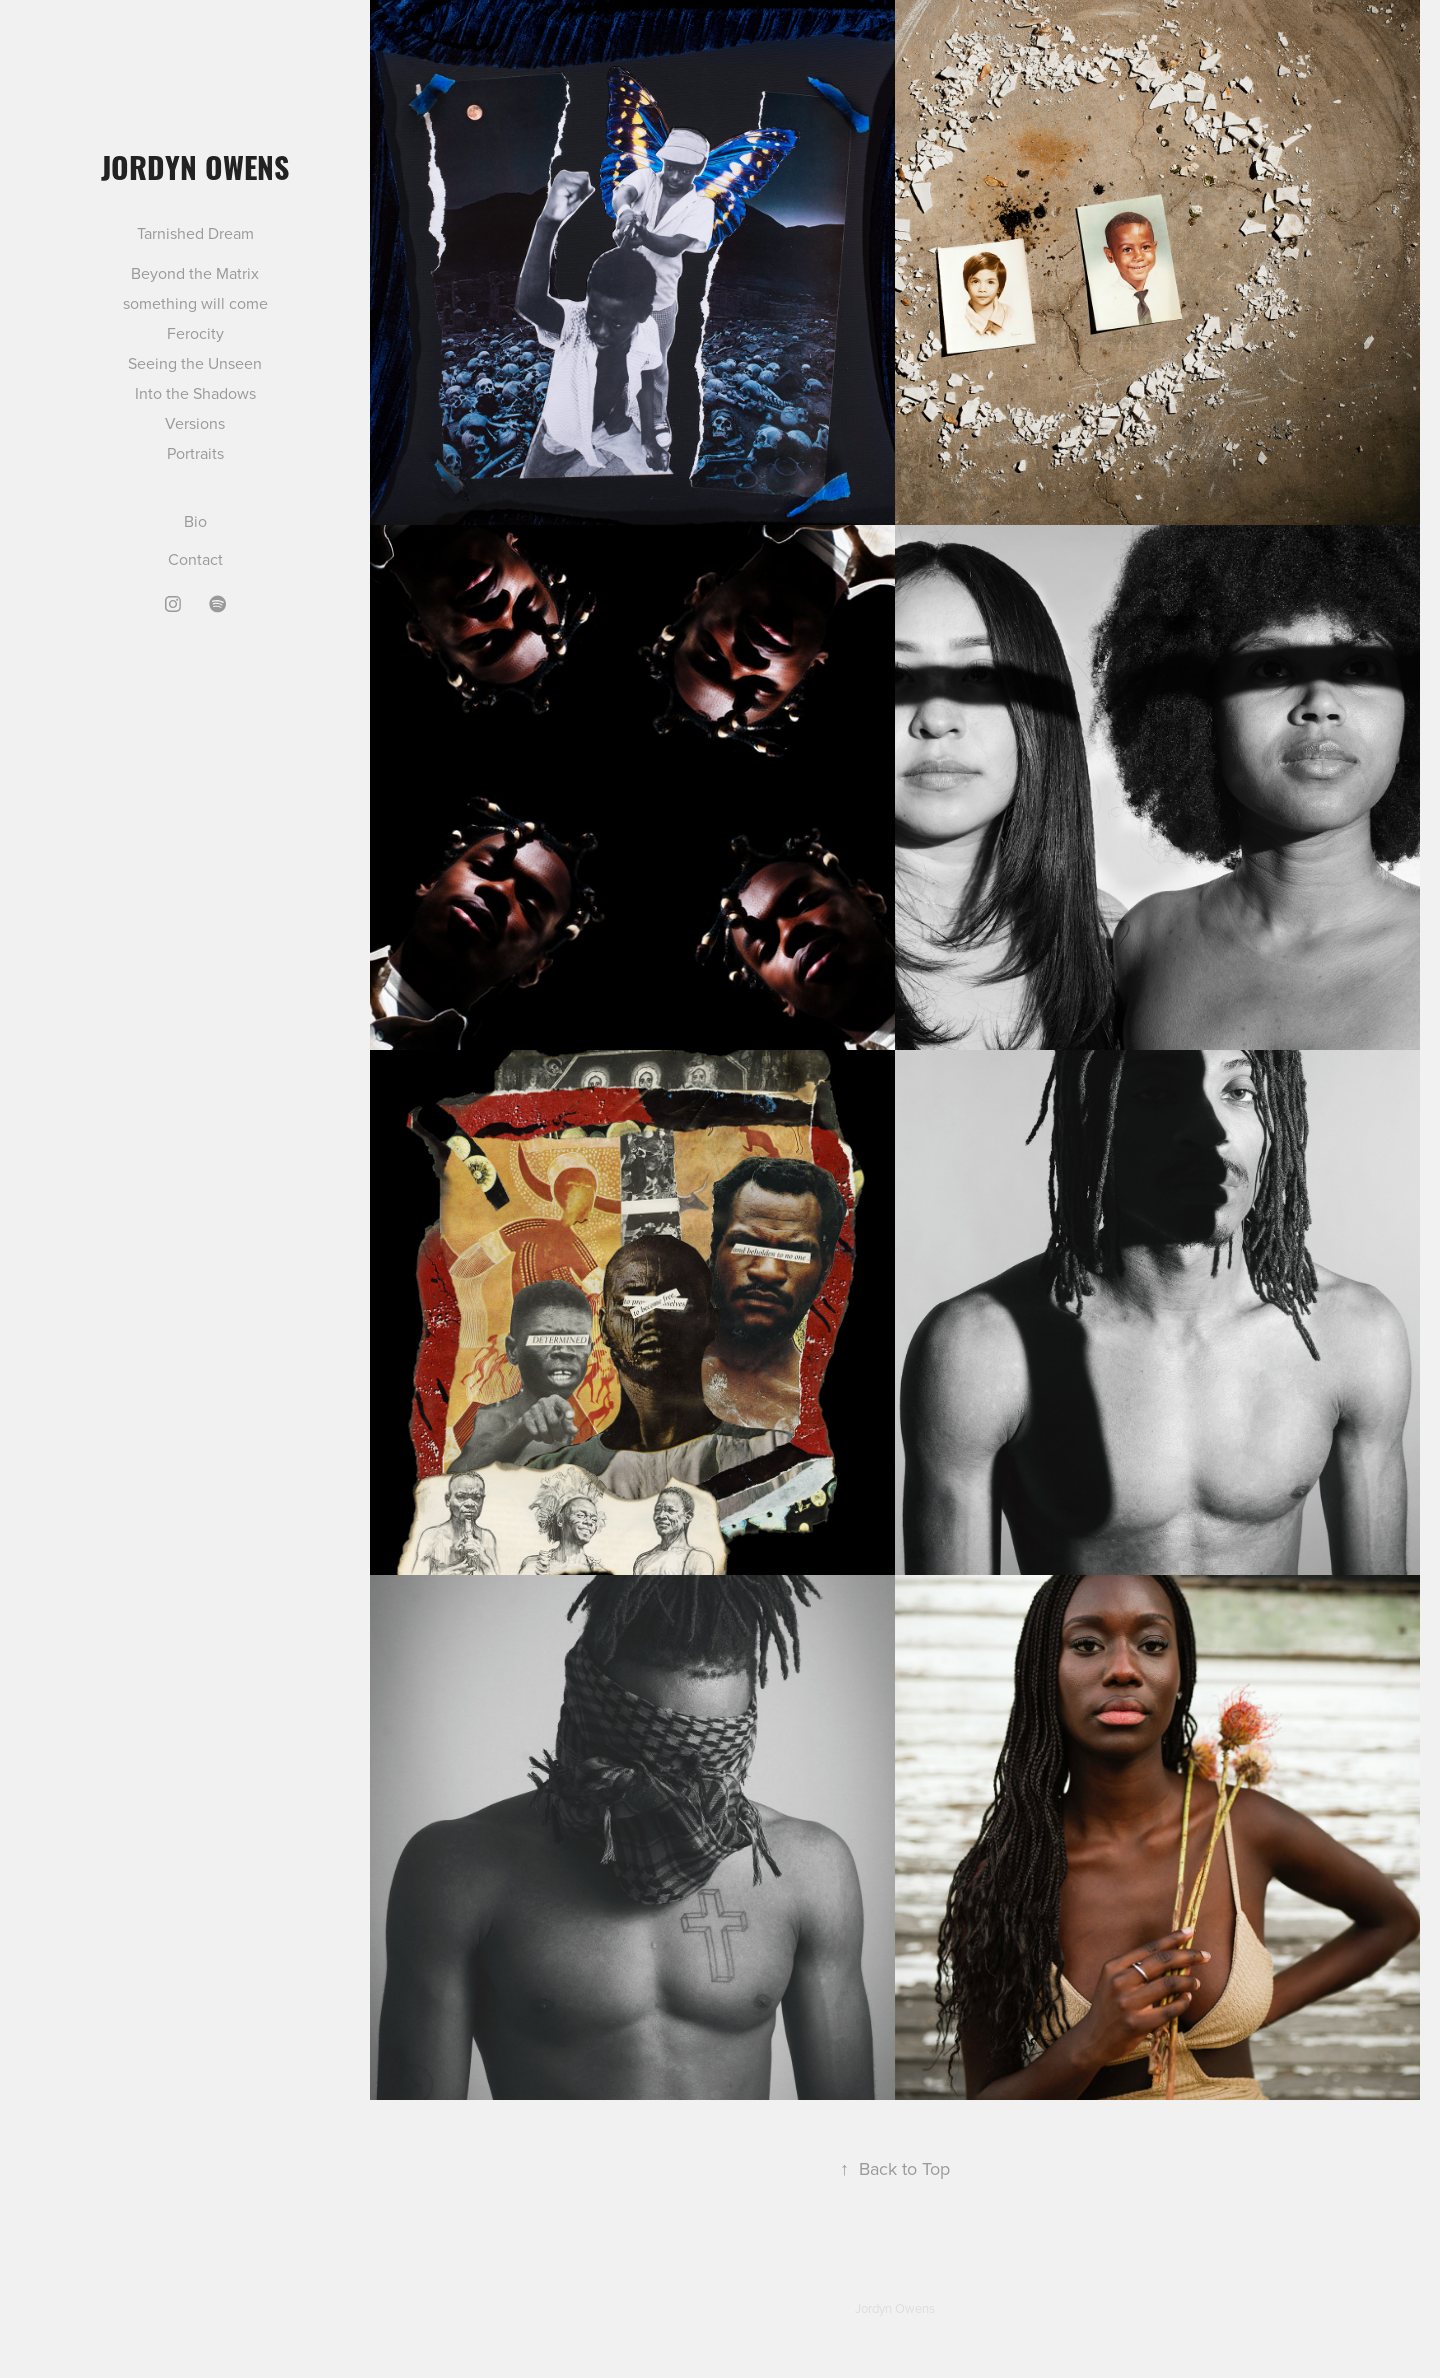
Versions (195, 423)
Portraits (195, 453)
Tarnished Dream (195, 233)
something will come (195, 303)
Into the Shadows (195, 393)
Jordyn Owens (195, 165)
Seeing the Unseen (195, 363)
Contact (195, 559)
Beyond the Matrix (195, 273)
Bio (195, 521)
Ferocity (195, 333)
